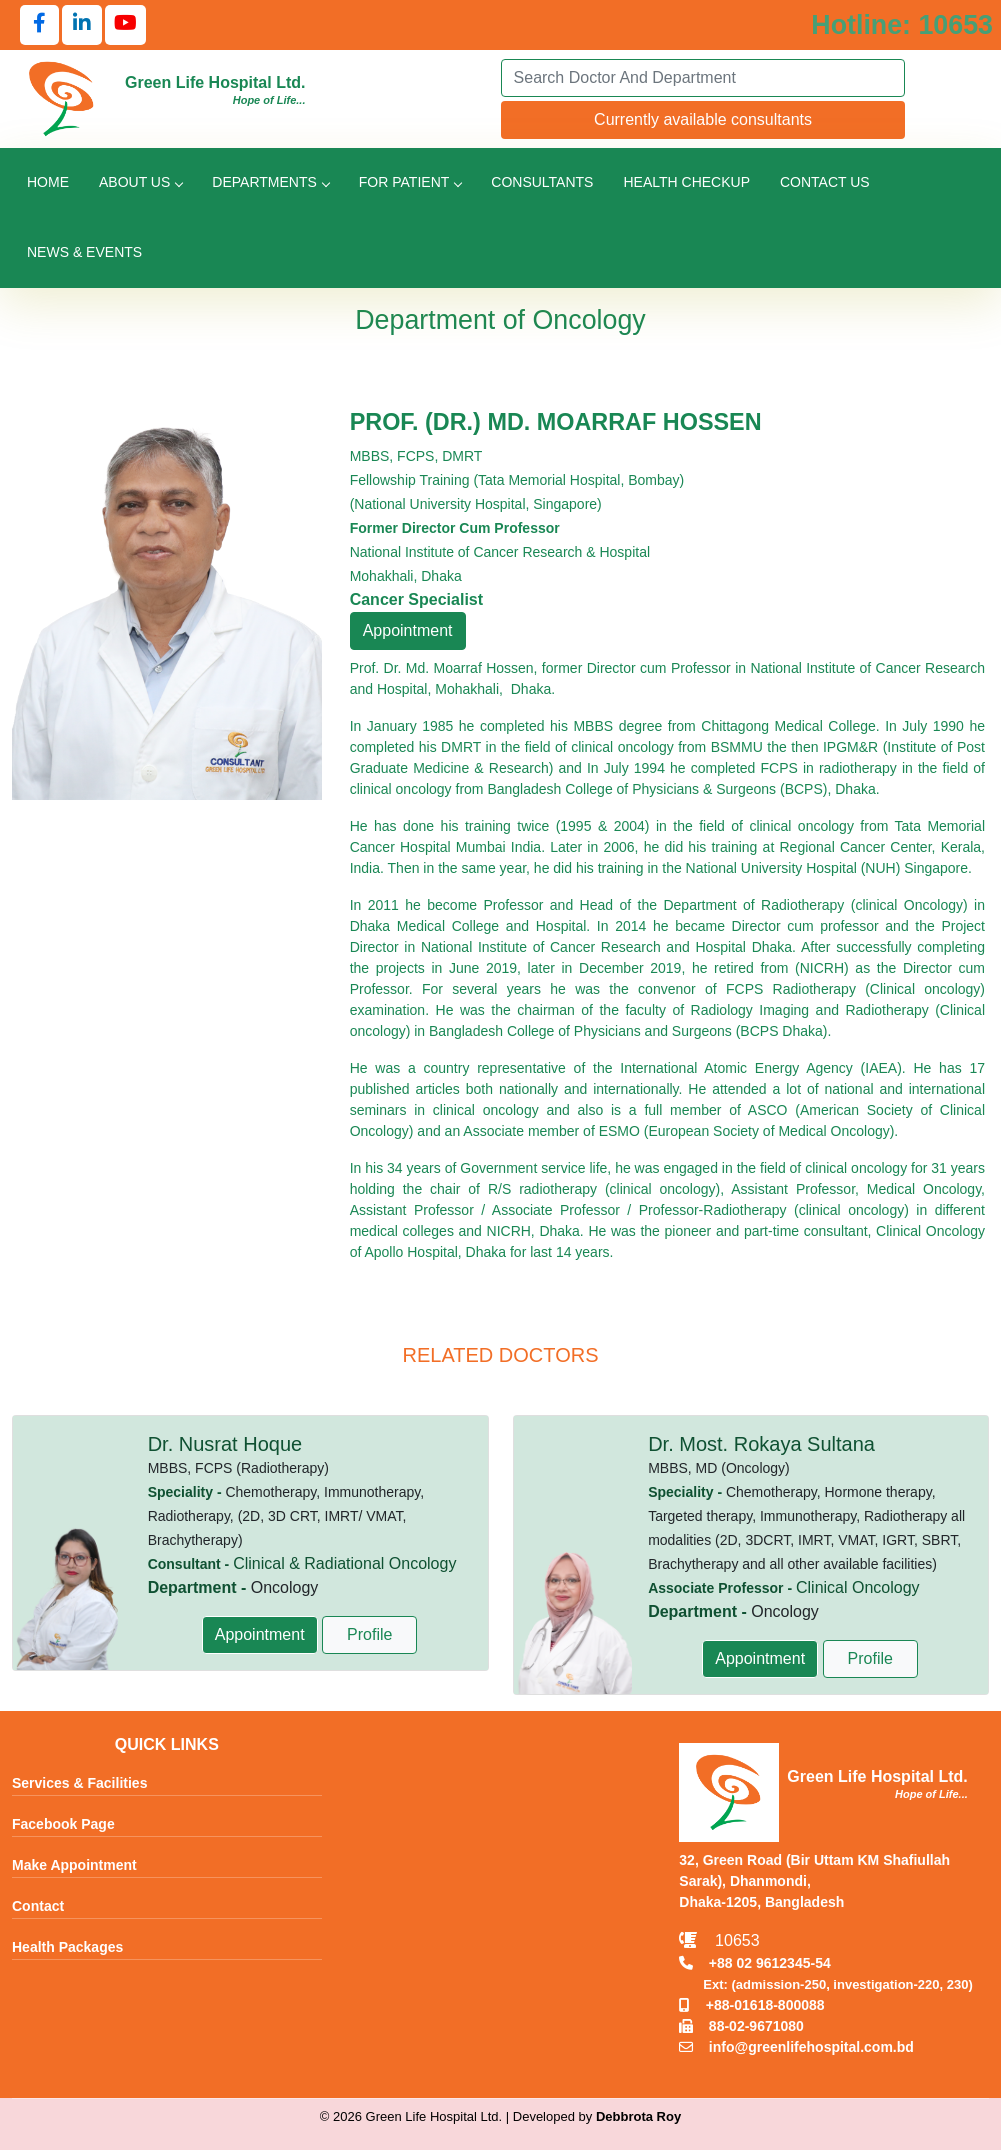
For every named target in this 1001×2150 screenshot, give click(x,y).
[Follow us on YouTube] (125, 25)
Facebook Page (63, 1824)
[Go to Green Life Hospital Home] (62, 97)
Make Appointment (74, 1865)
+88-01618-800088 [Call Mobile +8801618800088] (751, 2005)
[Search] (703, 78)
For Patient (410, 182)
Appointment (408, 630)
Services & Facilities (79, 1783)
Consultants (542, 182)
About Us (140, 182)
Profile (369, 1634)
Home (48, 182)
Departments (270, 182)
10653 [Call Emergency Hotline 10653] (719, 1940)
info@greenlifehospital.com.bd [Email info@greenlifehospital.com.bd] (796, 2047)
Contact (38, 1906)
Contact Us (825, 182)
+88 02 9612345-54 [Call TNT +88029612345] (754, 1963)
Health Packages (67, 1947)
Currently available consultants (703, 119)
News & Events (84, 252)
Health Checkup (686, 182)
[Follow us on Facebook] (39, 25)
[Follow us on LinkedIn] (82, 25)
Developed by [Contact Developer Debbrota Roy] (597, 2116)
